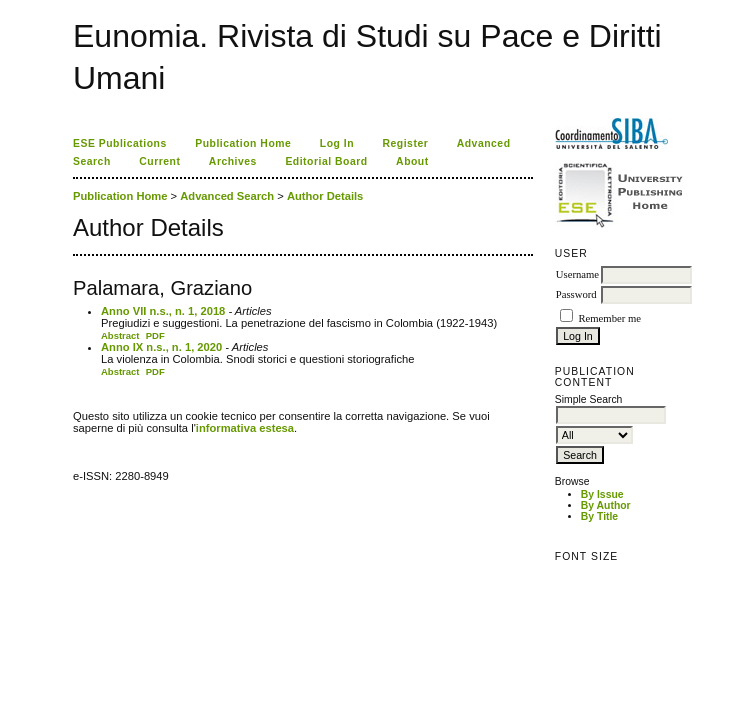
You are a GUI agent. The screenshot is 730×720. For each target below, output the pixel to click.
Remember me (609, 318)
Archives (233, 161)
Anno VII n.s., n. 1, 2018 (163, 311)
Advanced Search (227, 196)
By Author (606, 505)
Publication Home (243, 143)
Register (406, 143)
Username (577, 274)
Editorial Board (326, 161)
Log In (337, 143)
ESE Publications (120, 143)
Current (159, 161)
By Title (599, 516)
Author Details (325, 196)
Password (576, 294)
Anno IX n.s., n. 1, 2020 (161, 347)
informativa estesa (245, 428)
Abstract (120, 335)
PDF (155, 335)
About (412, 161)
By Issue (602, 494)
